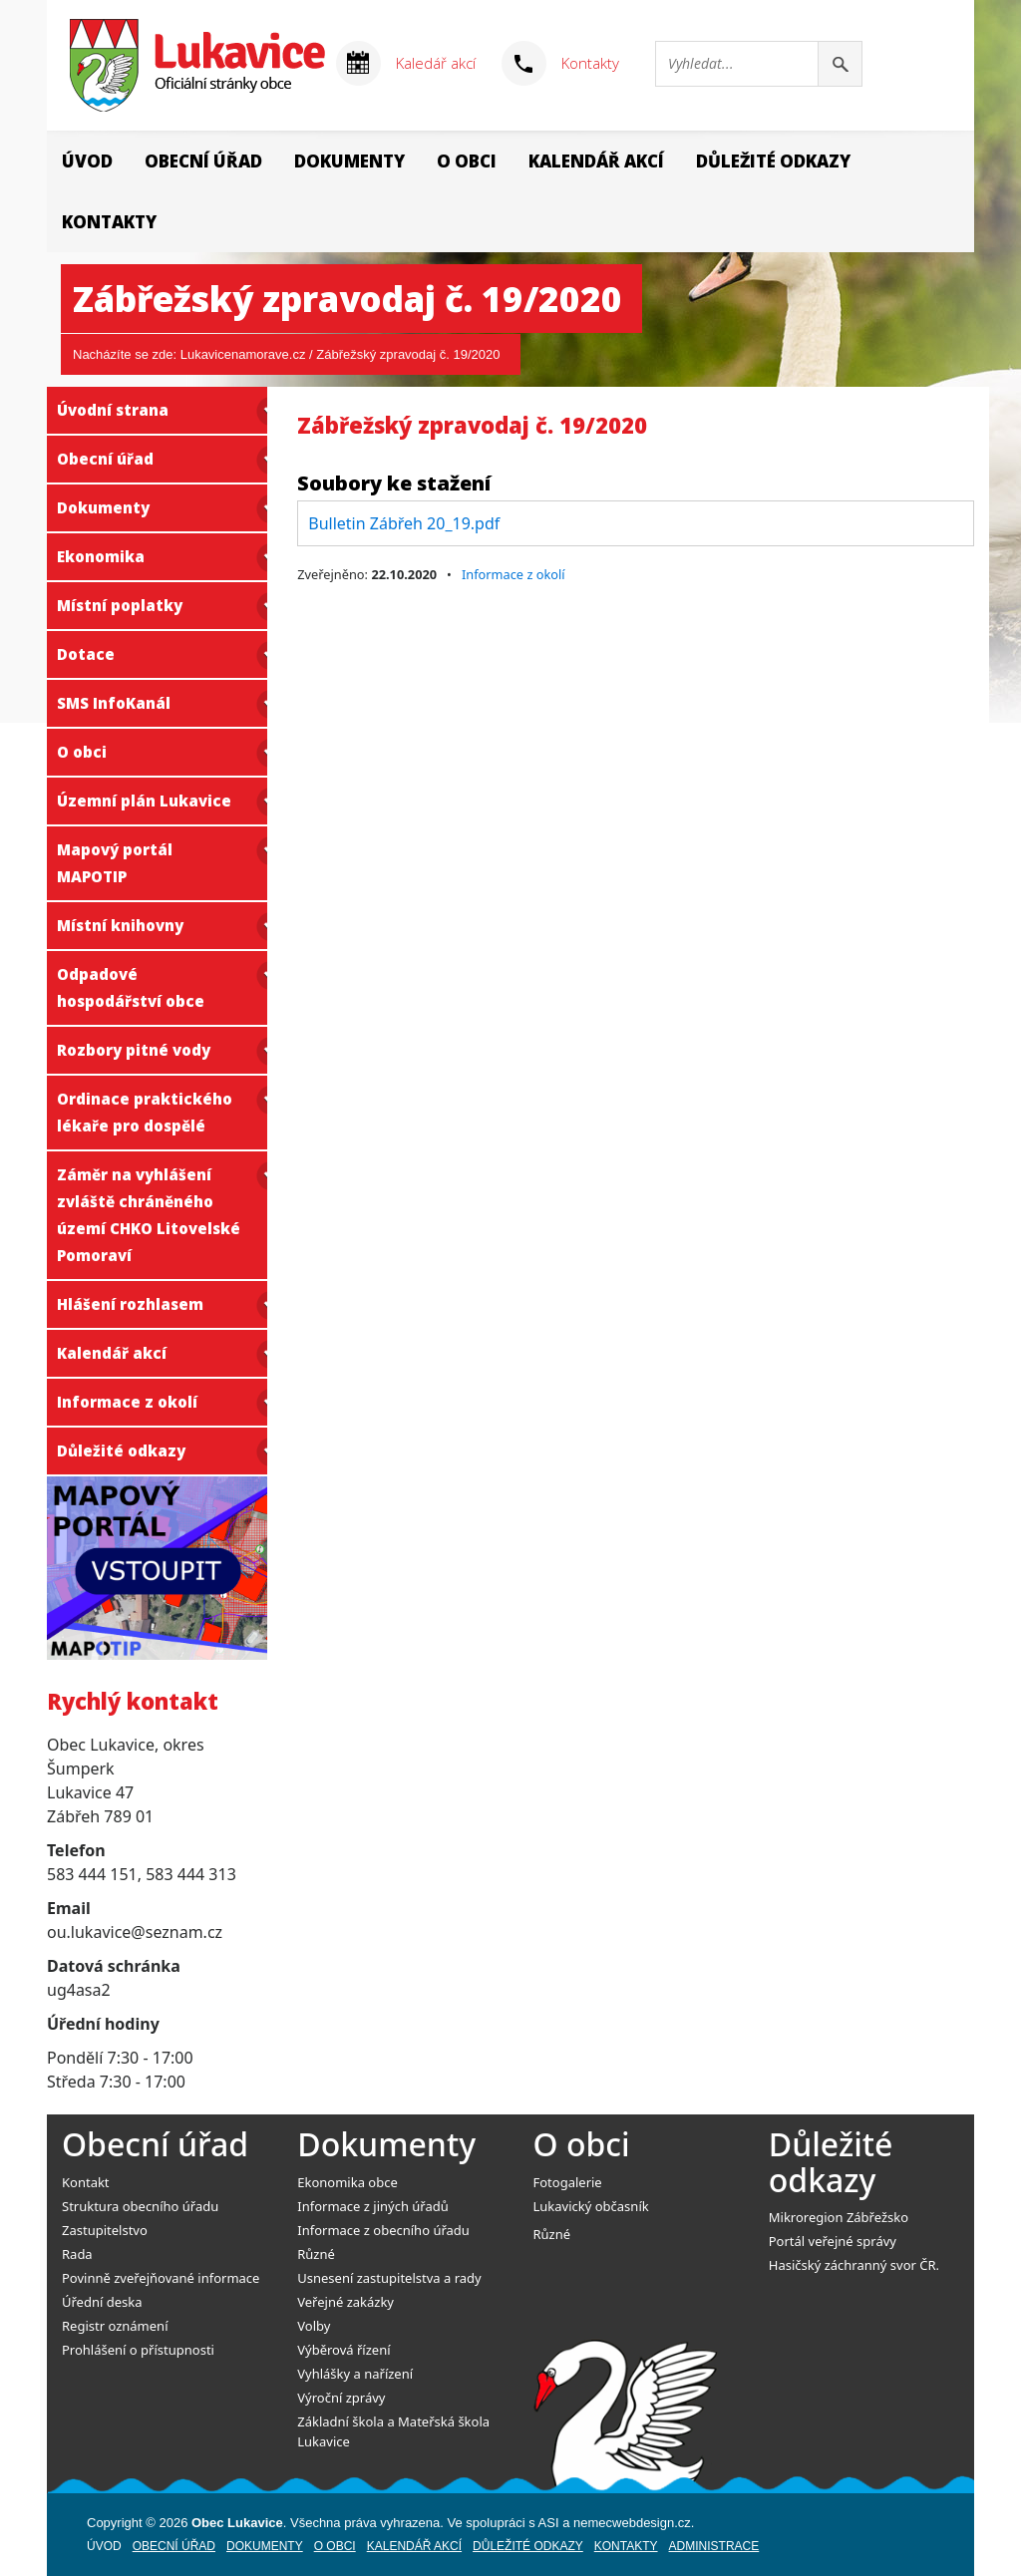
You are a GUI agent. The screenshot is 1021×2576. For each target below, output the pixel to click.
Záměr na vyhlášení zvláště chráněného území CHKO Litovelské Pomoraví (148, 1214)
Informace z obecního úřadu (383, 2230)
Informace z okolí (127, 1402)
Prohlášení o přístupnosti (138, 2350)
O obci (467, 161)
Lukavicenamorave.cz (243, 354)
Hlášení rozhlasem (130, 1304)
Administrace (714, 2546)
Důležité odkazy (773, 161)
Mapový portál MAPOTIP (114, 862)
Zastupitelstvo (105, 2230)
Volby (313, 2326)
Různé (316, 2254)
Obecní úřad (203, 161)
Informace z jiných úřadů (373, 2206)
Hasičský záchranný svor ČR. (854, 2265)
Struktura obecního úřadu (140, 2206)
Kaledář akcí (436, 63)
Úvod (87, 161)
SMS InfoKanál (113, 703)
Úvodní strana (113, 410)
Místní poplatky (119, 605)
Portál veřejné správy (832, 2241)
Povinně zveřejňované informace (160, 2278)
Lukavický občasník (591, 2206)
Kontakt (86, 2182)
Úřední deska (102, 2302)
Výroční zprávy (341, 2398)
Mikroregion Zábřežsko (838, 2217)
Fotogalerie (567, 2182)
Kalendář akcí (596, 161)
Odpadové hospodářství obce (130, 987)
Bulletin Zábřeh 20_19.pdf (404, 523)
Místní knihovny (120, 925)
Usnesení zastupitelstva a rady (389, 2278)
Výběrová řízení (343, 2350)
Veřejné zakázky (345, 2302)
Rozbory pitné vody (133, 1050)
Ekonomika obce (347, 2182)
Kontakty (590, 63)
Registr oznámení (115, 2326)
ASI (548, 2522)
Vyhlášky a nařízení (355, 2374)
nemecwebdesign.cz (632, 2522)
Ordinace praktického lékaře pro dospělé (144, 1112)
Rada (77, 2254)
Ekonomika (101, 556)
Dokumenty (349, 161)
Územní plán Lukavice (144, 800)
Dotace (86, 654)
